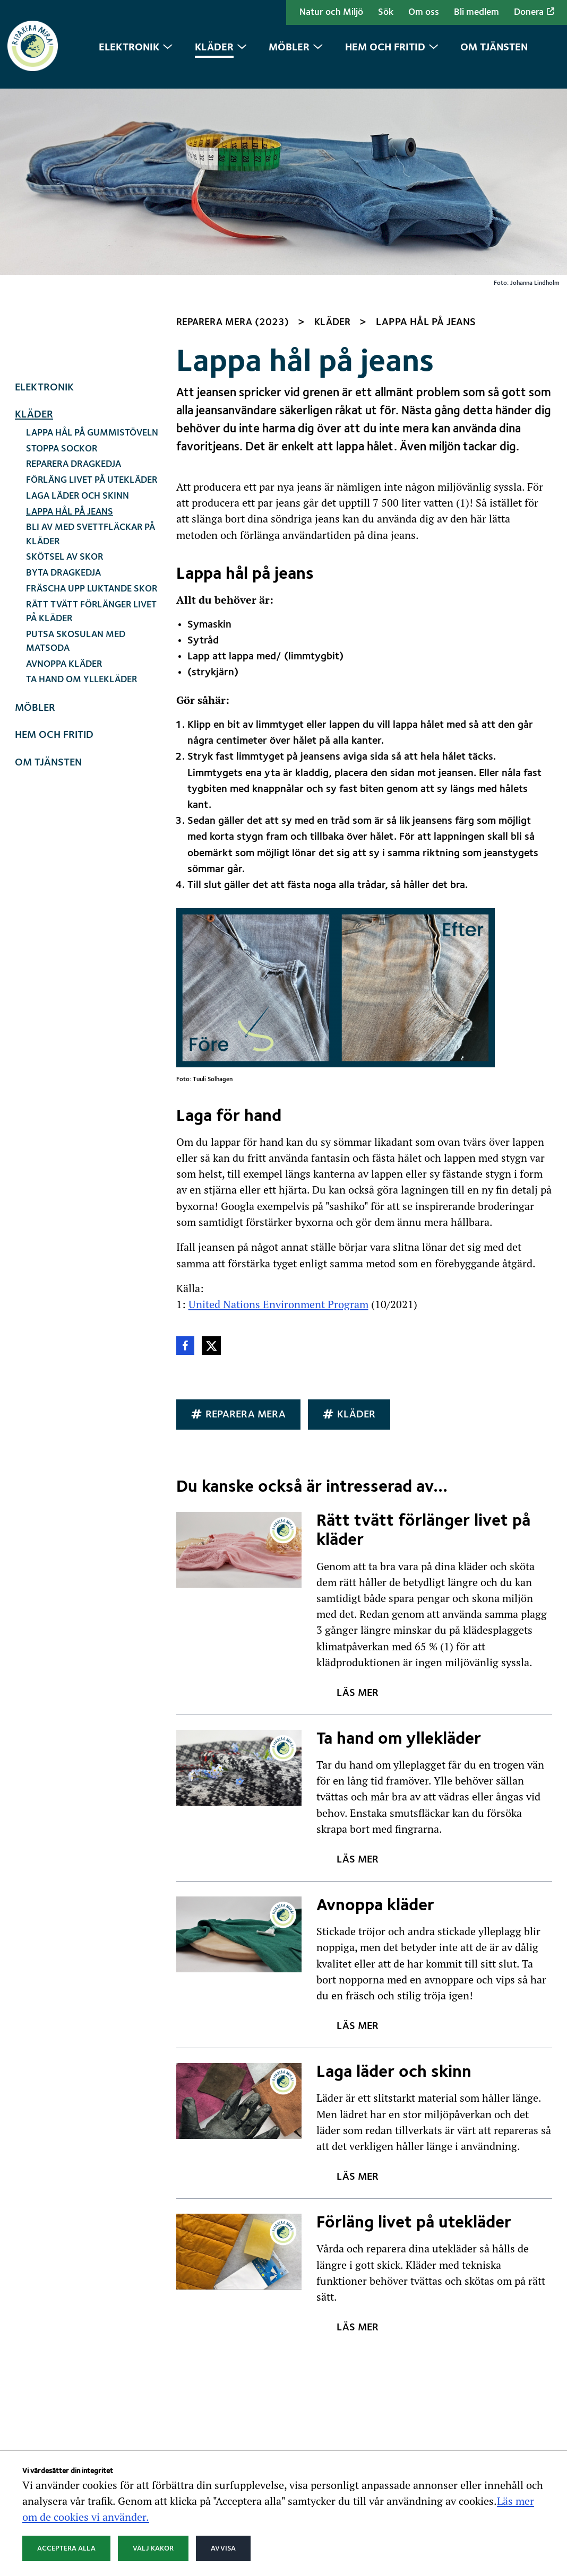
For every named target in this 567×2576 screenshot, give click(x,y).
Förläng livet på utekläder (91, 288)
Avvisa (223, 2548)
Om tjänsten (48, 570)
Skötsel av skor (64, 365)
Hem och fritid (54, 543)
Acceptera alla (66, 2548)
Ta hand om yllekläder (81, 488)
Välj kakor (153, 2548)
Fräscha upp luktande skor (91, 397)
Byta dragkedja (63, 381)
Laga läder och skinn (77, 304)
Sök (385, 12)
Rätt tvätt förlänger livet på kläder (91, 419)
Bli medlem (476, 12)
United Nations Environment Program (278, 1112)
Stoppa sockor (61, 257)
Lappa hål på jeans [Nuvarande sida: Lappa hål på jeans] (69, 320)
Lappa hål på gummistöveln (92, 241)
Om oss (423, 12)
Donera (534, 12)
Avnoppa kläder (64, 472)
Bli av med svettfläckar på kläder (90, 343)
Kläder (34, 222)
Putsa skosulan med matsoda (75, 449)
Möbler (35, 516)
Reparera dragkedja (73, 272)
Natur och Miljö (331, 12)
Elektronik (44, 195)
